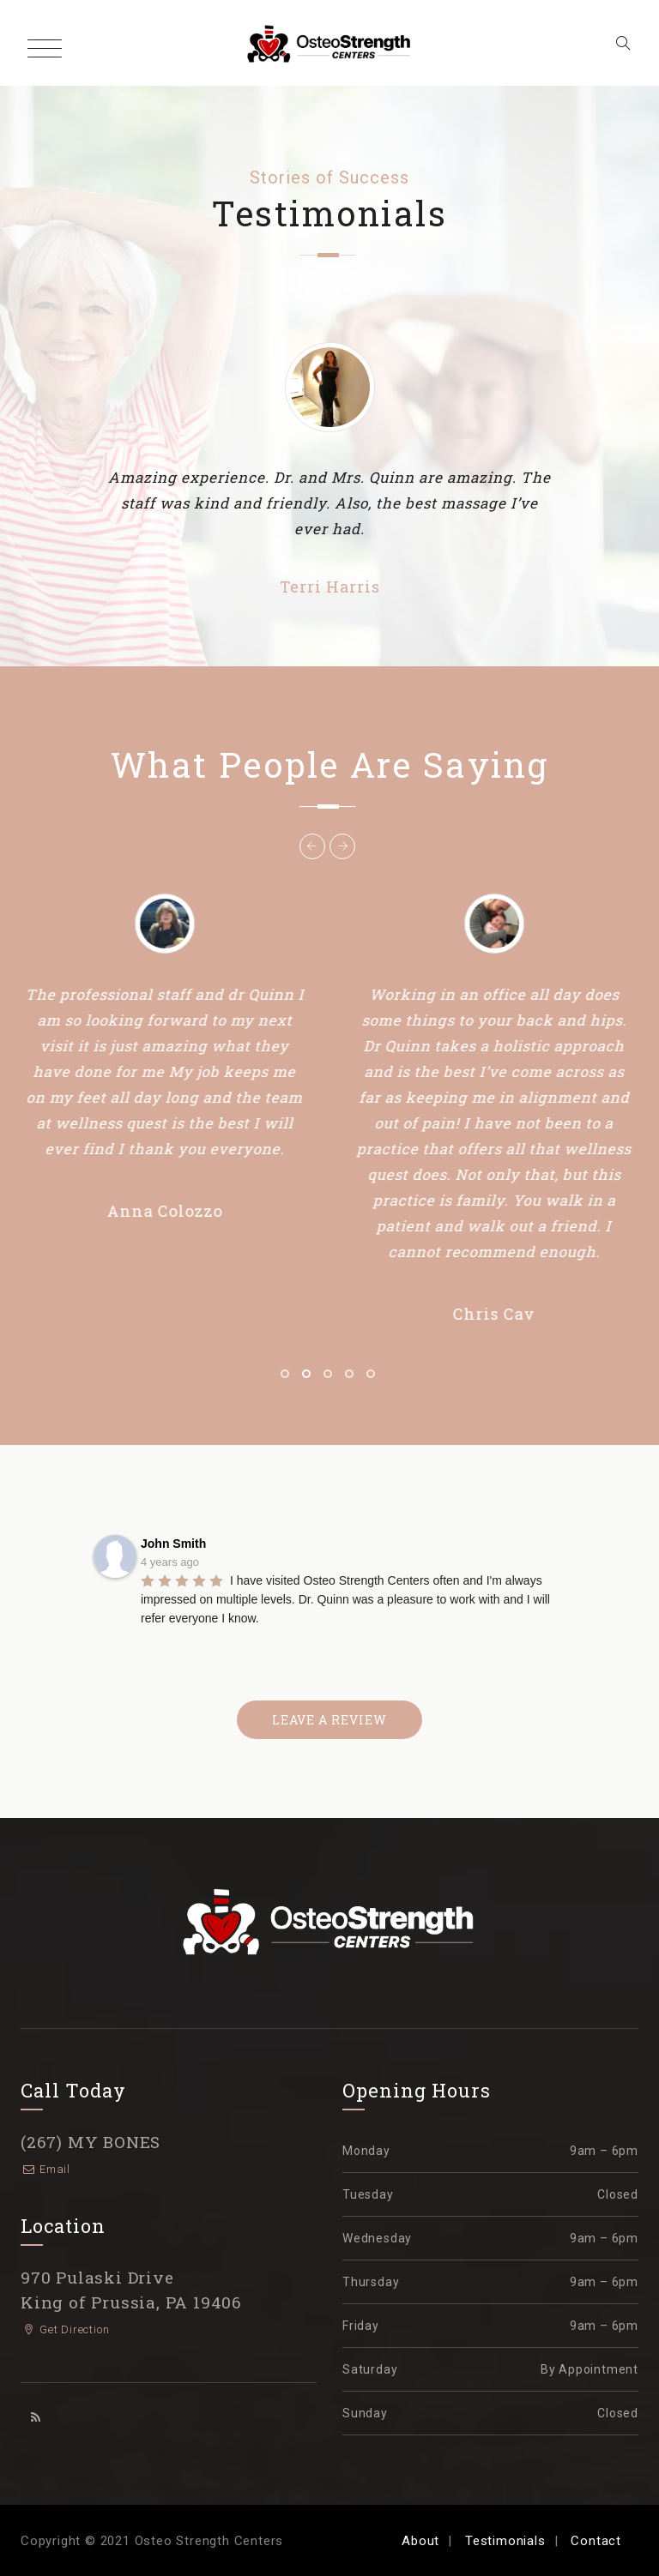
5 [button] (370, 1373)
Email (45, 2169)
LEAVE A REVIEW (329, 1720)
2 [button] (306, 1373)
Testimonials (505, 2541)
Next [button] (342, 846)
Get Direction (65, 2329)
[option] (329, 472)
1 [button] (285, 1373)
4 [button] (349, 1373)
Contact (596, 2541)
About (420, 2541)
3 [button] (327, 1373)
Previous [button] (312, 846)
